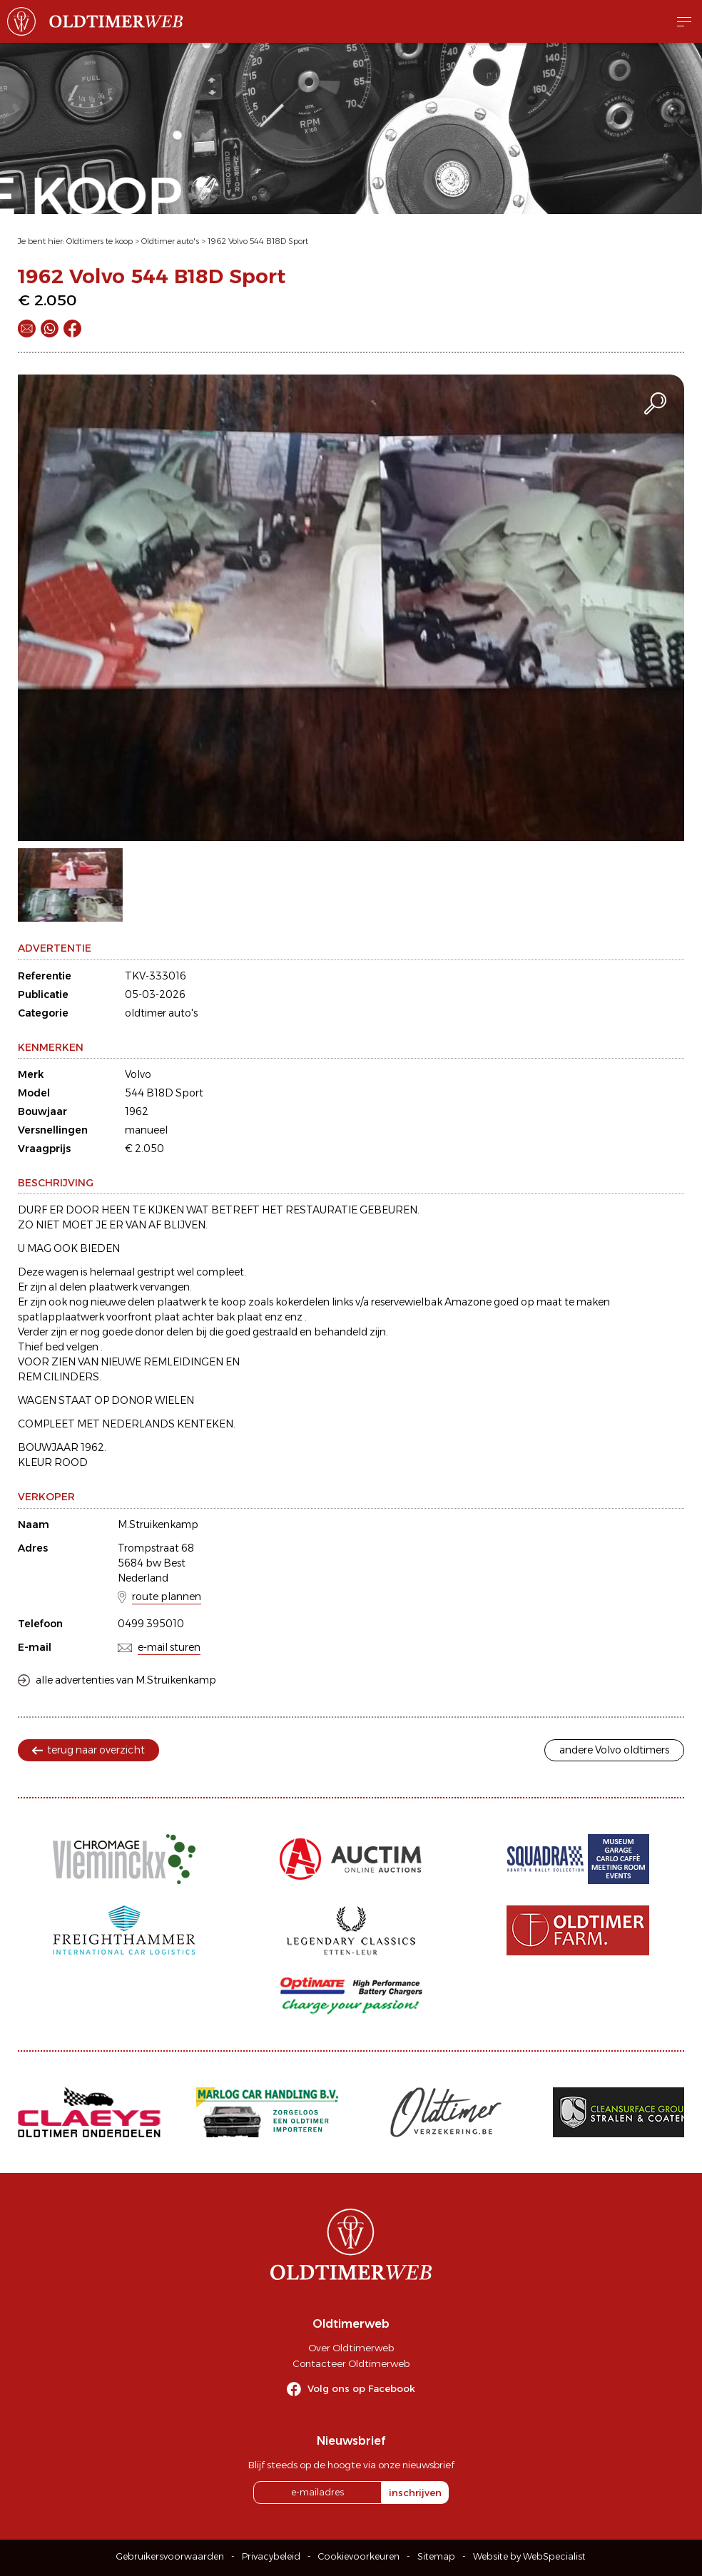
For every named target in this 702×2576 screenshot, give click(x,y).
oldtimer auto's (161, 1013)
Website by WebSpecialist (529, 2556)
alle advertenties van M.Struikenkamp (126, 1680)
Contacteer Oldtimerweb (351, 2363)
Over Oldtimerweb (351, 2347)
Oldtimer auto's (170, 241)
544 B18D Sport (164, 1092)
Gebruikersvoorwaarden (170, 2556)
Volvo (138, 1074)
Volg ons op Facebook (361, 2388)
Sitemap (436, 2556)
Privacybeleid (271, 2556)
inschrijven (415, 2492)
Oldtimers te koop (99, 241)
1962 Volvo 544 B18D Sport (258, 241)
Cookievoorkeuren (359, 2556)
